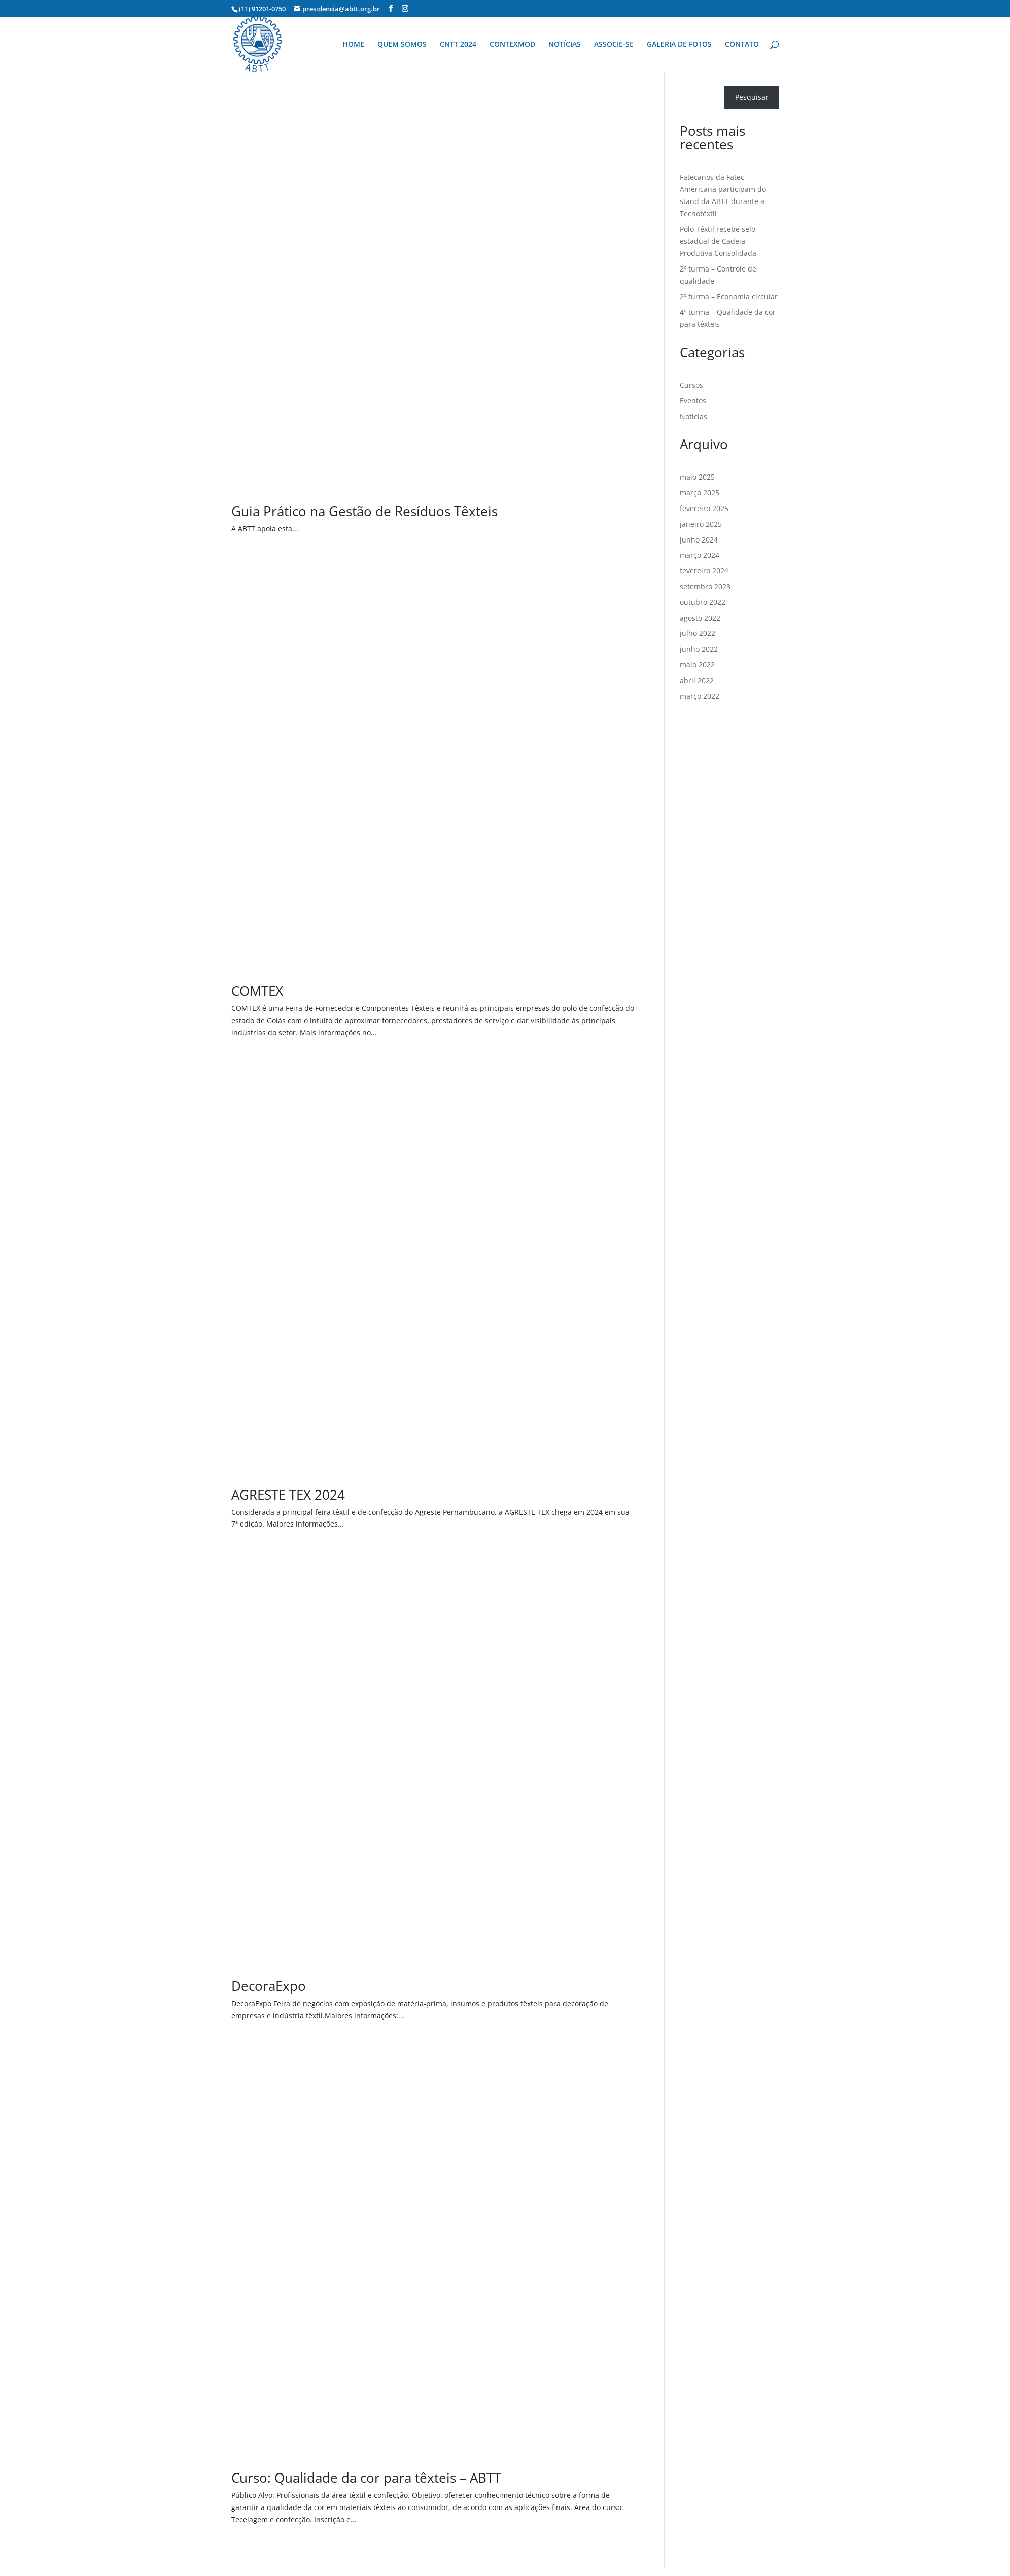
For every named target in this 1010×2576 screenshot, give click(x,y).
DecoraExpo (268, 1986)
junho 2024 (699, 540)
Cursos (691, 385)
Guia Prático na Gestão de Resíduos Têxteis (364, 511)
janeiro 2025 (701, 524)
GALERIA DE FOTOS (679, 45)
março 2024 (699, 555)
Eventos (693, 400)
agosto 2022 (700, 618)
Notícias (693, 416)
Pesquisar (752, 97)
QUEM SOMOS (402, 45)
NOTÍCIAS (564, 45)
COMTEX (257, 990)
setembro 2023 (705, 586)
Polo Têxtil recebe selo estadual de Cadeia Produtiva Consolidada (718, 241)
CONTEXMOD (512, 45)
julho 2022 (697, 633)
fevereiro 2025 (704, 508)
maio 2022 (697, 664)
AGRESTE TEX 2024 (288, 1494)
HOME (353, 45)
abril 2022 (697, 680)
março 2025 (699, 492)
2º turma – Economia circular (729, 296)
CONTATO (742, 45)
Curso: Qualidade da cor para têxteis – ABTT (366, 2477)
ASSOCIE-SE (614, 45)
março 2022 (699, 696)
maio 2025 (697, 477)
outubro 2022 (702, 602)
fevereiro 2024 (704, 570)
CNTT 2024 (458, 45)
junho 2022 (699, 649)
